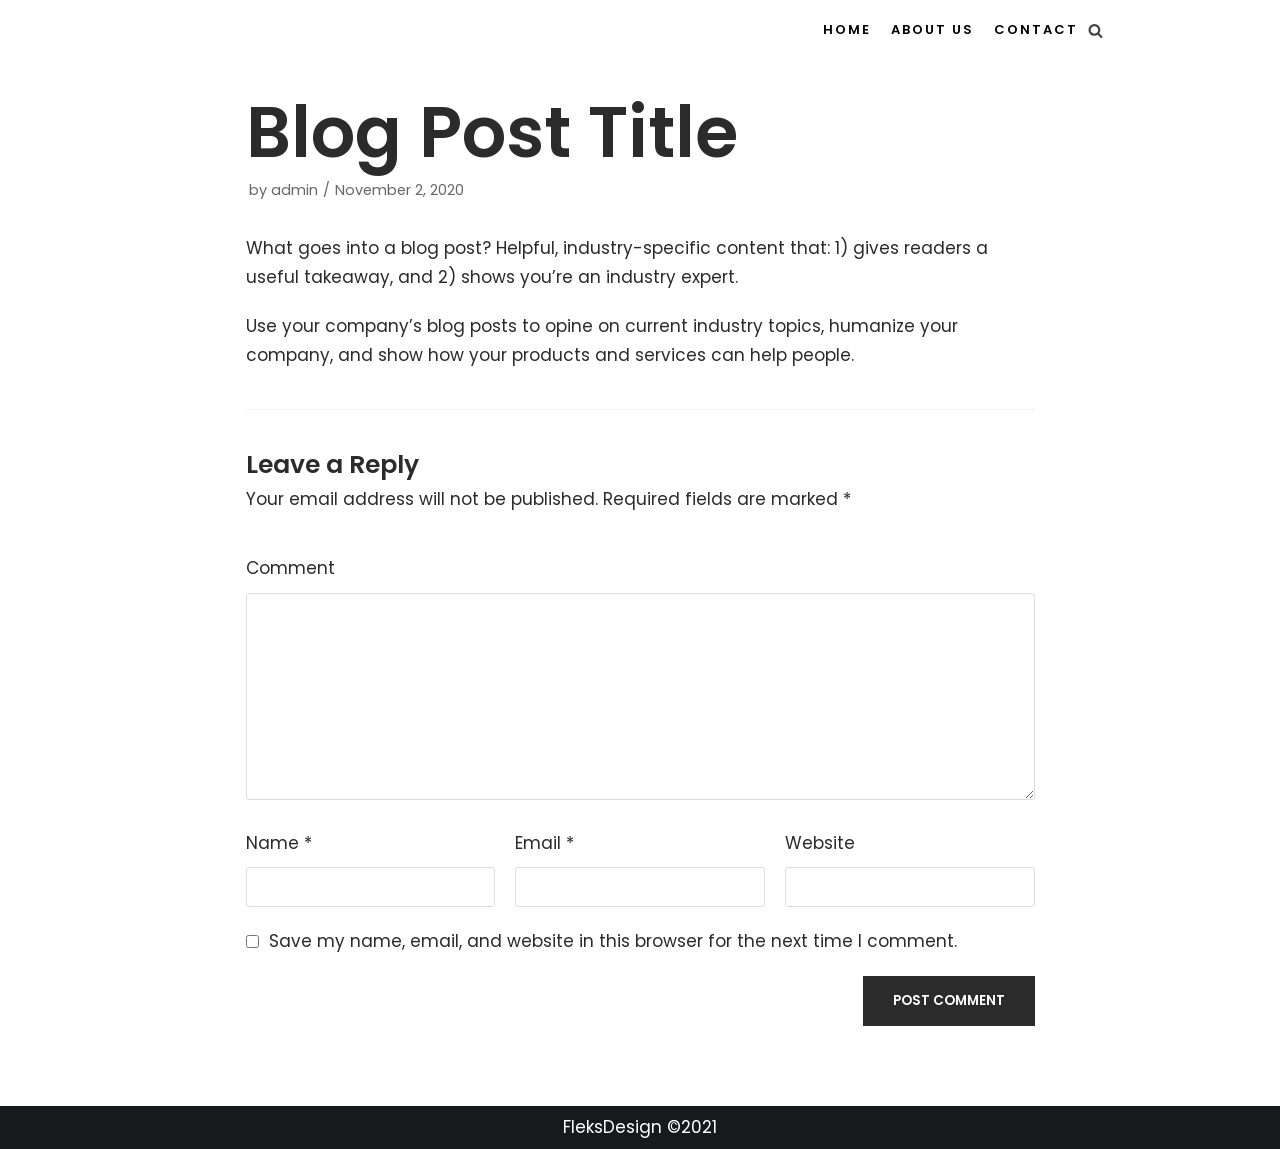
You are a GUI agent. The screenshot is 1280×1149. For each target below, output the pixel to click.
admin (294, 190)
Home (847, 29)
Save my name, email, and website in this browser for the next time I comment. (613, 941)
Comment (290, 568)
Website (820, 843)
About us (932, 29)
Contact (1036, 29)
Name (279, 843)
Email (544, 843)
